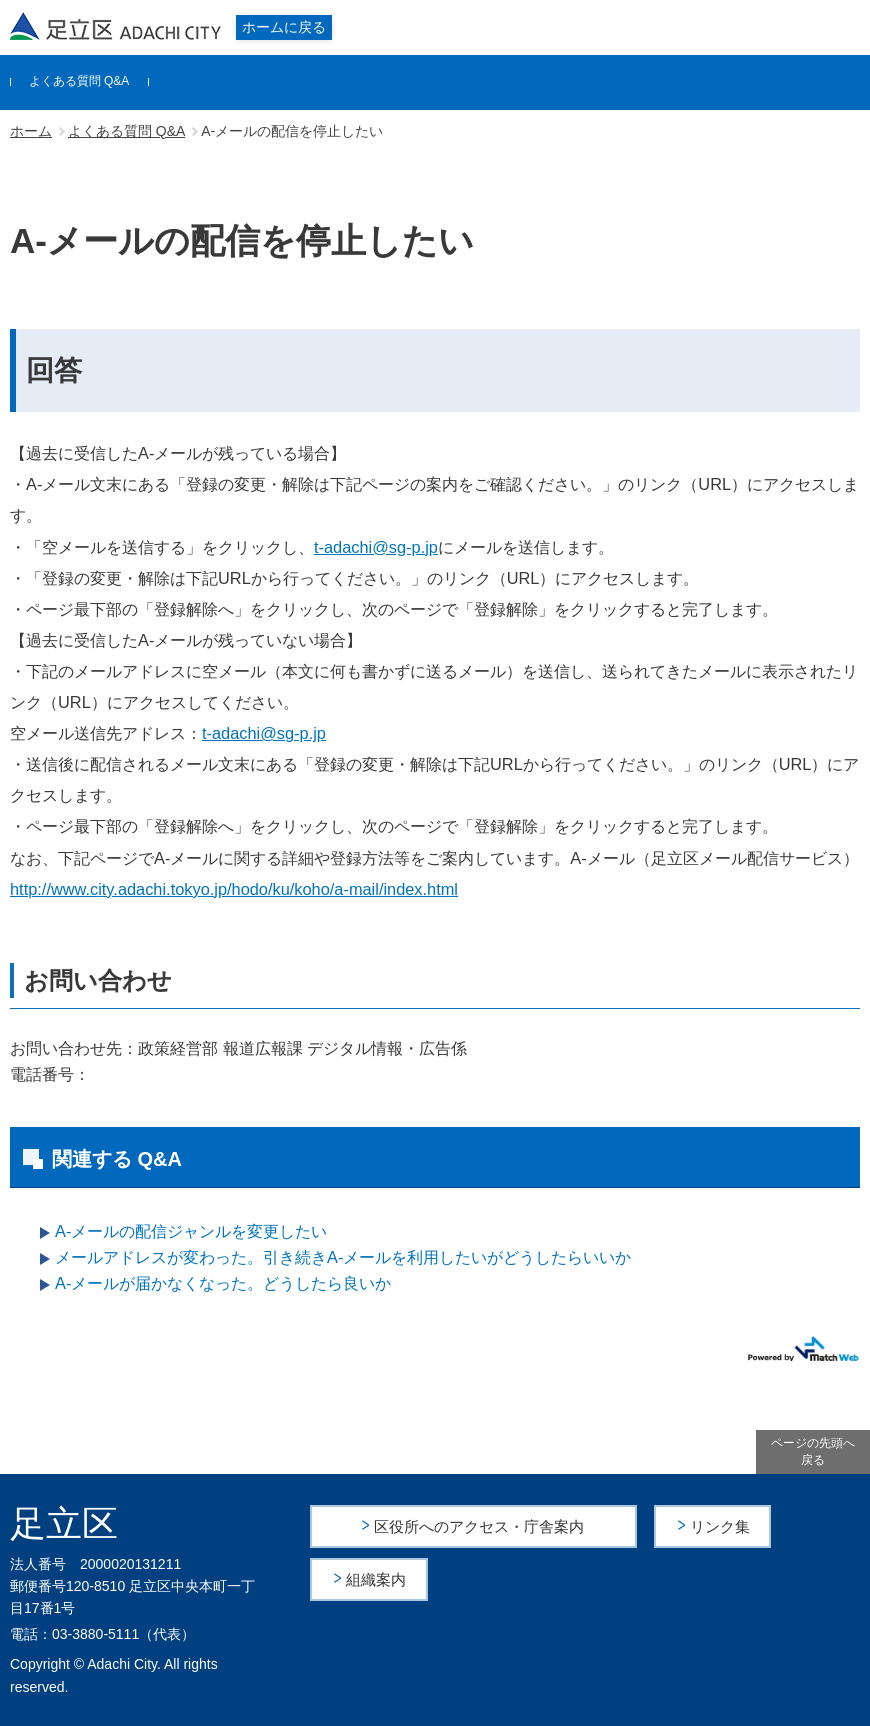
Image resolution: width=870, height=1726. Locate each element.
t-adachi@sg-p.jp (376, 547)
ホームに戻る (284, 27)
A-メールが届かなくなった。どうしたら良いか (223, 1283)
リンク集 (721, 1525)
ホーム (31, 131)
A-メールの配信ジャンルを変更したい (191, 1231)
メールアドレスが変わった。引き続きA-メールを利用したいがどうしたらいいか (343, 1257)
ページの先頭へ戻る (813, 1451)
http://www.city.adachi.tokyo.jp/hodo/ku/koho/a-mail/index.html (234, 889)
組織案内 (377, 1577)
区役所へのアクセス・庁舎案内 (480, 1525)
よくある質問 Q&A (79, 81)
